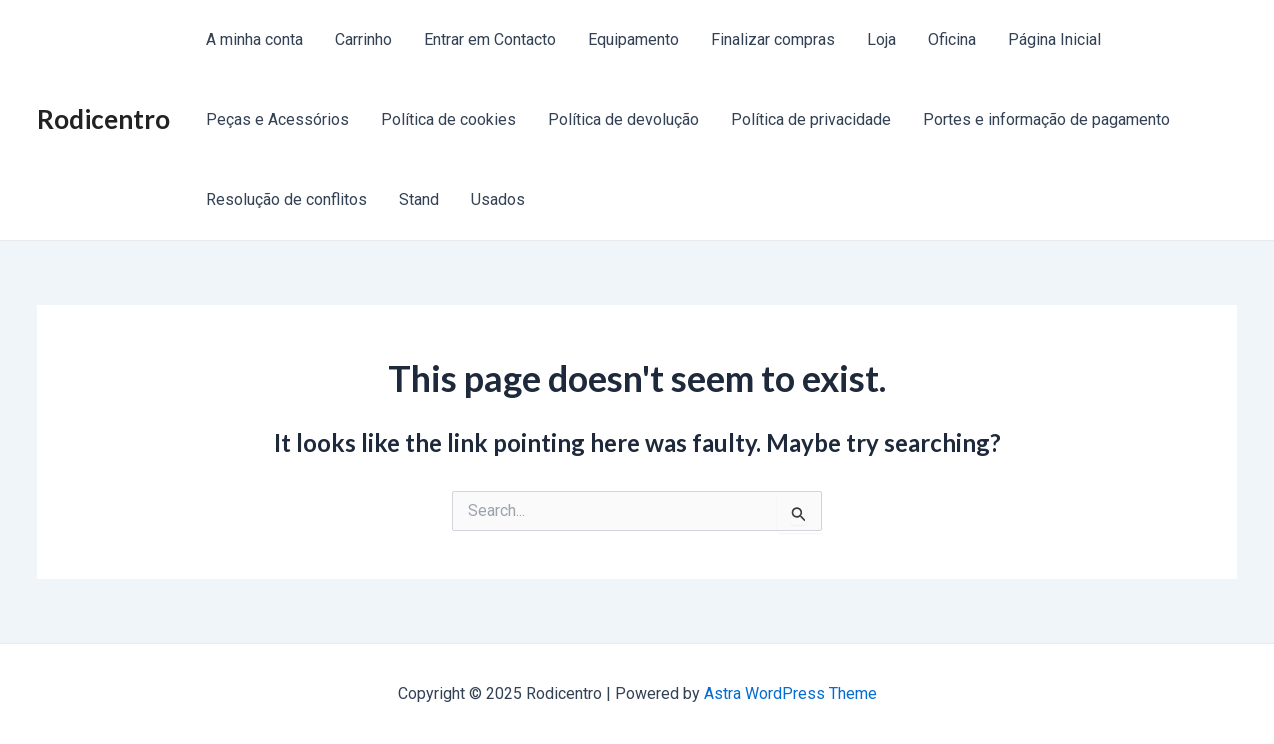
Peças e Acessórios (277, 119)
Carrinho (363, 39)
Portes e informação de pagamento (1046, 119)
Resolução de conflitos (286, 199)
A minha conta (254, 39)
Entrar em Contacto (490, 39)
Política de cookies (448, 119)
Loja (881, 39)
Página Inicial (1054, 39)
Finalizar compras (773, 39)
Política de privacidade (811, 119)
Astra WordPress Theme (790, 693)
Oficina (952, 39)
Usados (498, 199)
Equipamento (633, 39)
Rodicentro (103, 119)
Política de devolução (623, 119)
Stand (419, 199)
